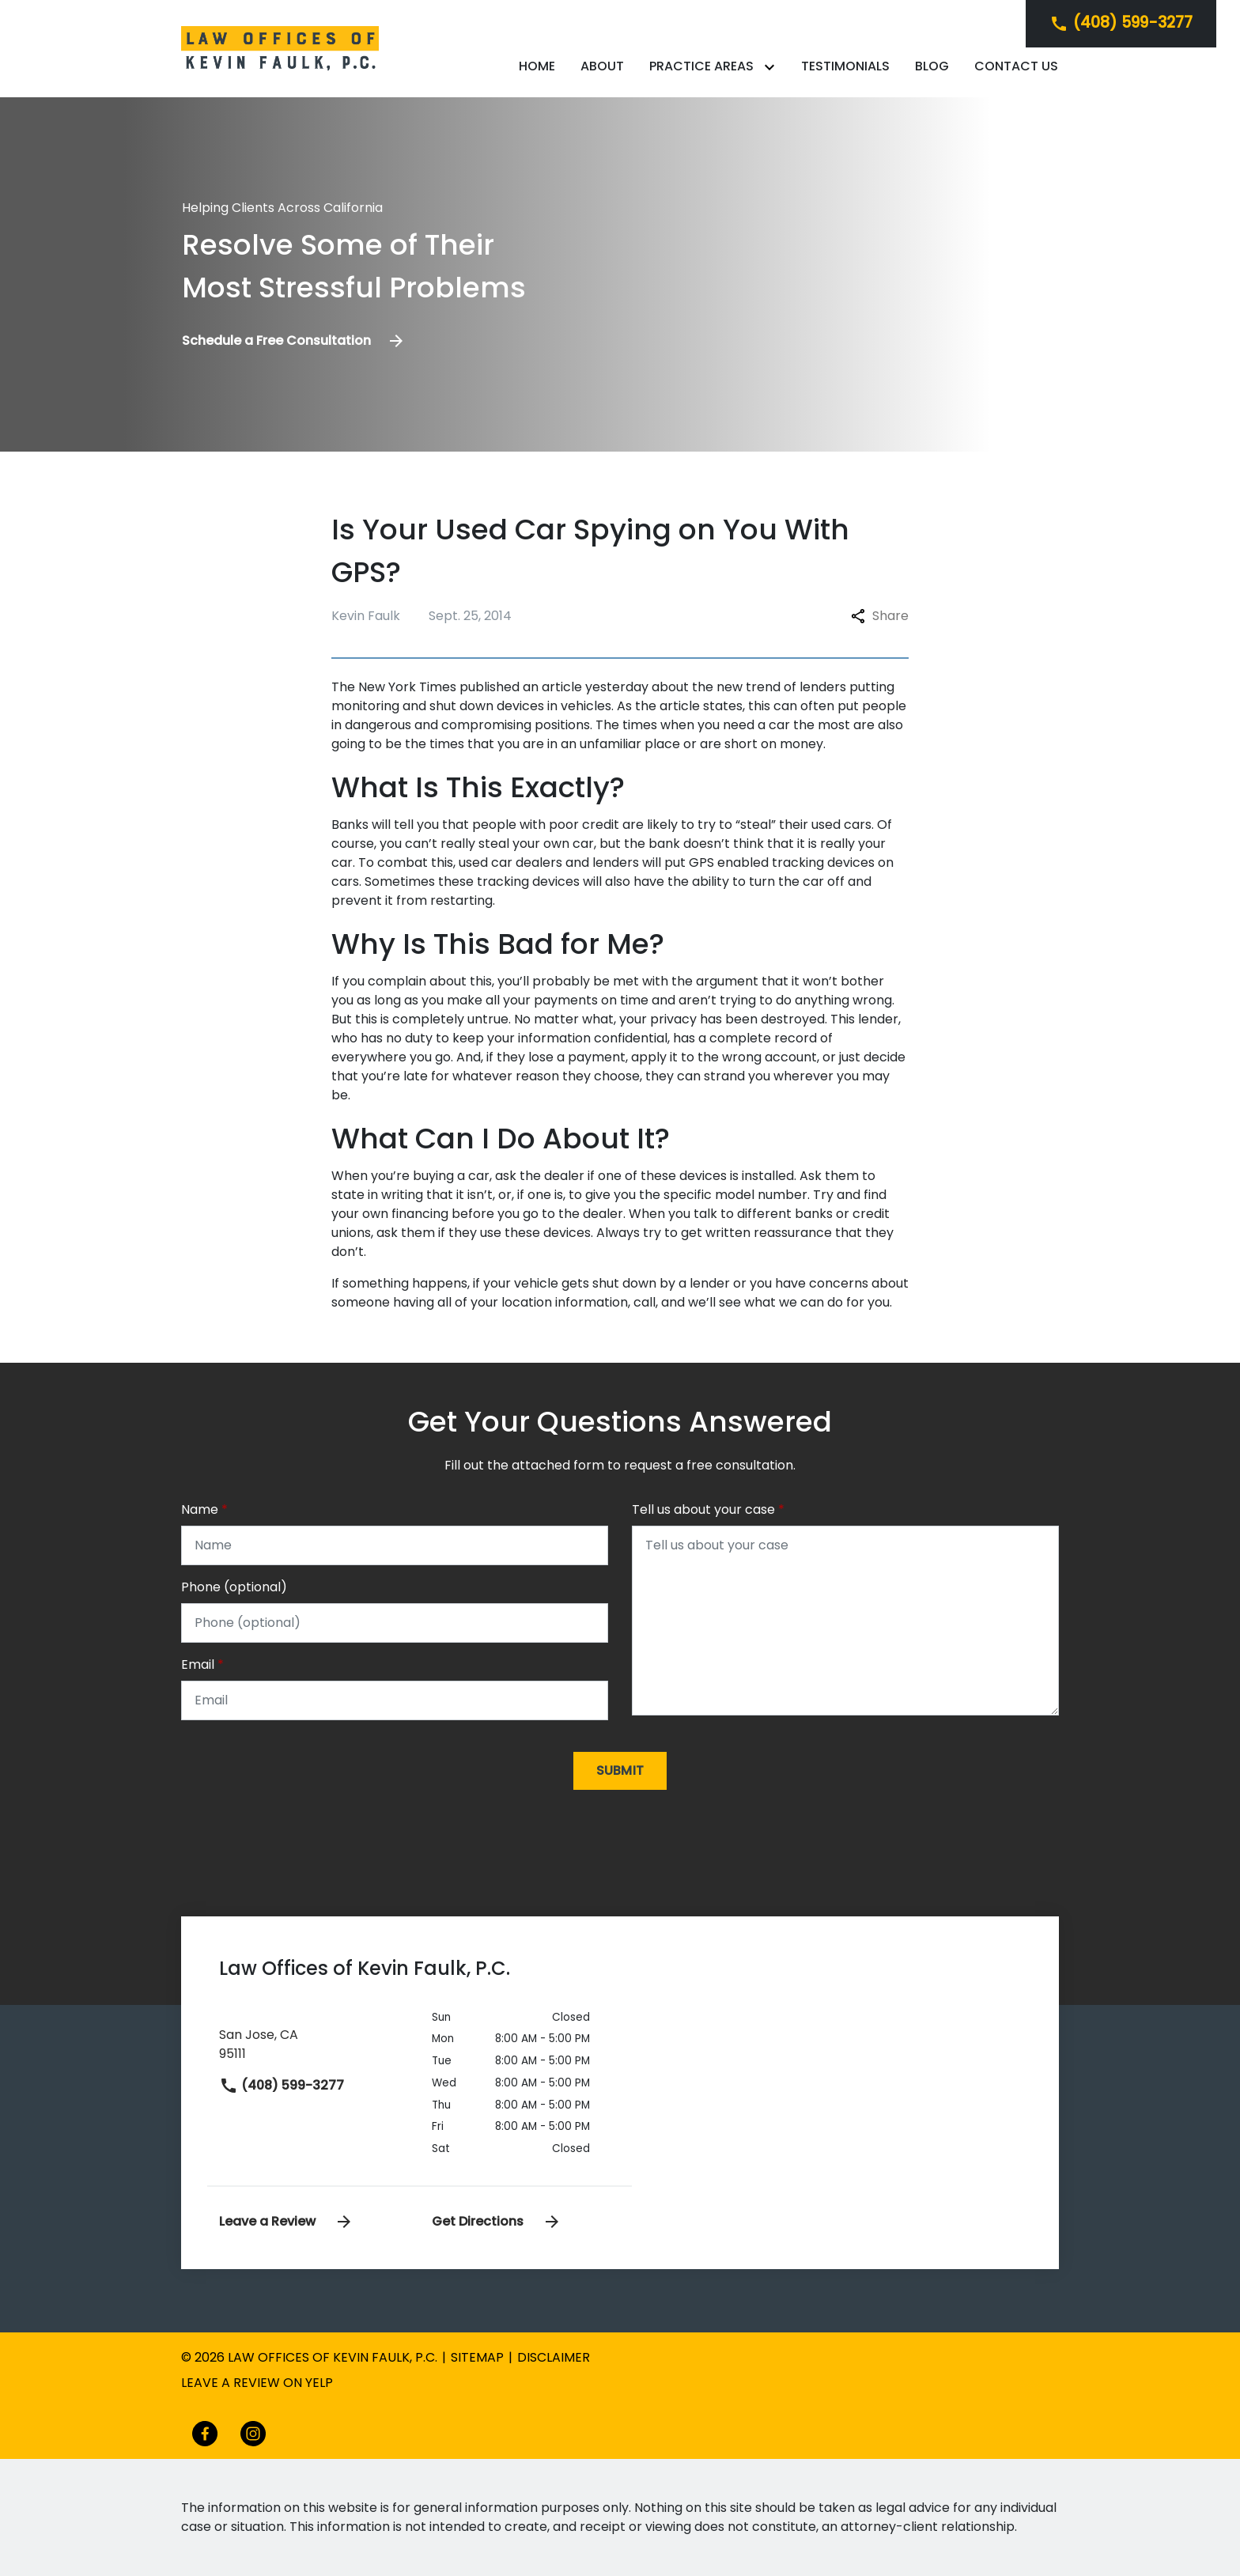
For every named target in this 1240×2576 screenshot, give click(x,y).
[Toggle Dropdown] (772, 67)
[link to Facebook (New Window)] (204, 2433)
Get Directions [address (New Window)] (496, 2221)
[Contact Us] (1016, 66)
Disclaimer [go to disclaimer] (553, 2357)
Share (880, 616)
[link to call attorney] (1121, 23)
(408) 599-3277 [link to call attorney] (281, 2085)
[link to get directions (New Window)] (313, 2041)
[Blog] (932, 66)
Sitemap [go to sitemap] (477, 2357)
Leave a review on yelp (257, 2383)
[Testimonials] (845, 66)
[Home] (537, 66)
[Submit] (620, 1771)
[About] (602, 66)
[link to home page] (280, 48)
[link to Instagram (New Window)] (253, 2433)
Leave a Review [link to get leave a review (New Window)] (286, 2221)
